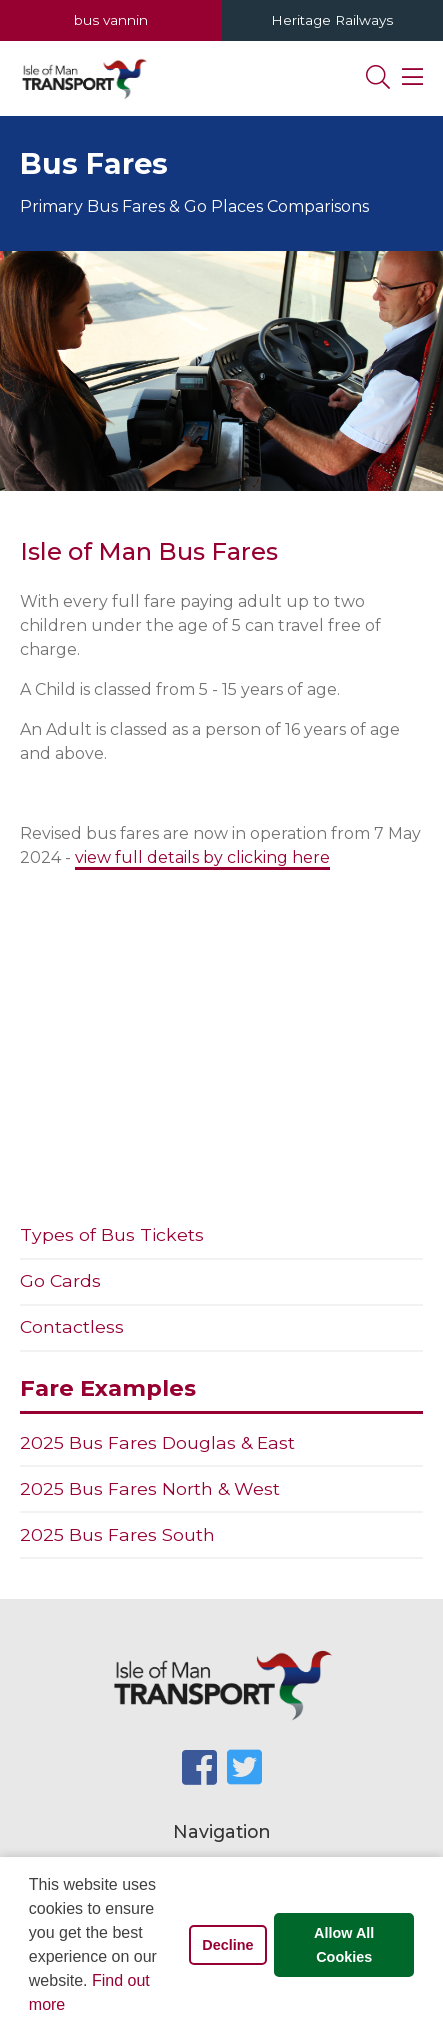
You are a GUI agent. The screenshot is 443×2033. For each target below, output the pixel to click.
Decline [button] (227, 1945)
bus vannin (111, 20)
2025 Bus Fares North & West (150, 1488)
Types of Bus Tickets (112, 1234)
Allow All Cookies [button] (344, 1945)
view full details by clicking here (202, 857)
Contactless (72, 1326)
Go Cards (60, 1280)
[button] (73, 2007)
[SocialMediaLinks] (199, 1767)
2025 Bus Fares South (117, 1534)
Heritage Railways (332, 20)
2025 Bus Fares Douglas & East (157, 1442)
